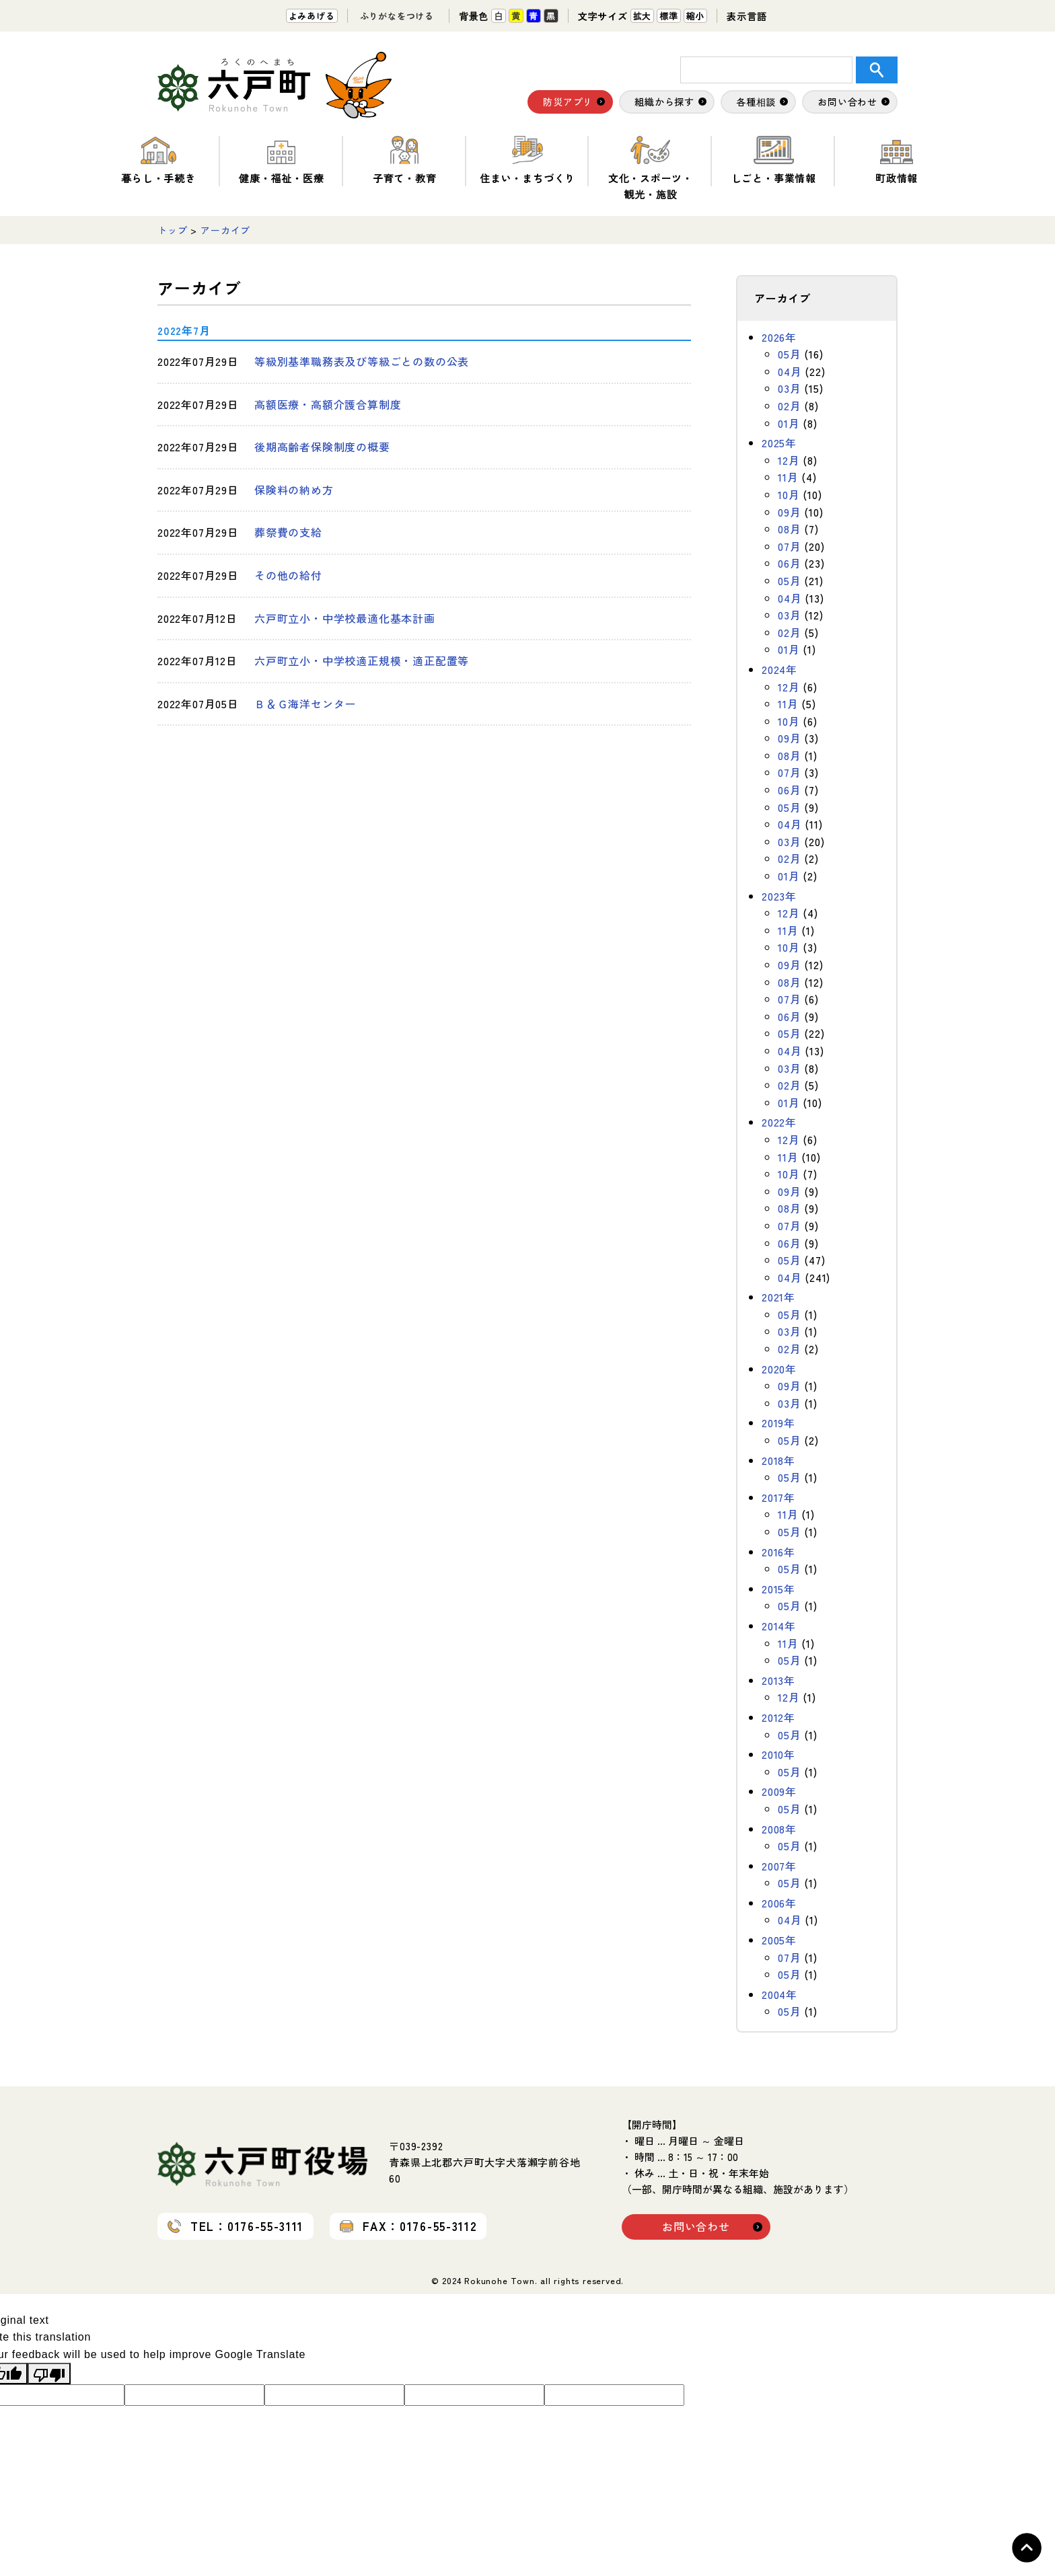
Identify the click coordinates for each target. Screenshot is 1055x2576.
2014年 (779, 1626)
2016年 (778, 1552)
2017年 (778, 1497)
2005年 (779, 1940)
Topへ (1027, 2548)
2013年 (778, 1680)
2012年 (778, 1717)
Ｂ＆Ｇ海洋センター (305, 703)
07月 (789, 546)
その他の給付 (288, 575)
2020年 (779, 1369)
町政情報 (896, 160)
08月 (789, 529)
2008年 (779, 1829)
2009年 (779, 1791)
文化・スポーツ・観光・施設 (650, 168)
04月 (789, 371)
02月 (789, 405)
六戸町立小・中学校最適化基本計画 (344, 618)
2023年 (779, 896)
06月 (789, 563)
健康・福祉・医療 (281, 160)
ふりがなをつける (397, 15)
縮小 (695, 15)
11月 (788, 477)
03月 (789, 388)
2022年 (779, 1122)
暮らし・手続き (158, 160)
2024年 (779, 669)
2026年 (779, 337)
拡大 (642, 15)
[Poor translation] (49, 2373)
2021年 (778, 1297)
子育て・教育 (405, 160)
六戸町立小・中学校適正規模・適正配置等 (361, 660)
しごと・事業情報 (773, 160)
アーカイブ (225, 230)
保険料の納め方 (294, 490)
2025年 (779, 442)
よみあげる (312, 15)
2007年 (779, 1866)
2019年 (778, 1422)
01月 (788, 423)
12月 (788, 460)
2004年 (779, 1994)
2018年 (778, 1460)
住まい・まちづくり (527, 160)
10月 (788, 494)
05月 (789, 354)
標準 (668, 15)
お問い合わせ (696, 2226)
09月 (789, 512)
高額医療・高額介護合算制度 (327, 404)
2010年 (778, 1754)
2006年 (779, 1903)
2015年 (778, 1589)
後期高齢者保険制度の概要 (322, 447)
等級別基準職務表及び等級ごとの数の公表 (361, 361)
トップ (172, 230)
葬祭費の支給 (288, 532)
